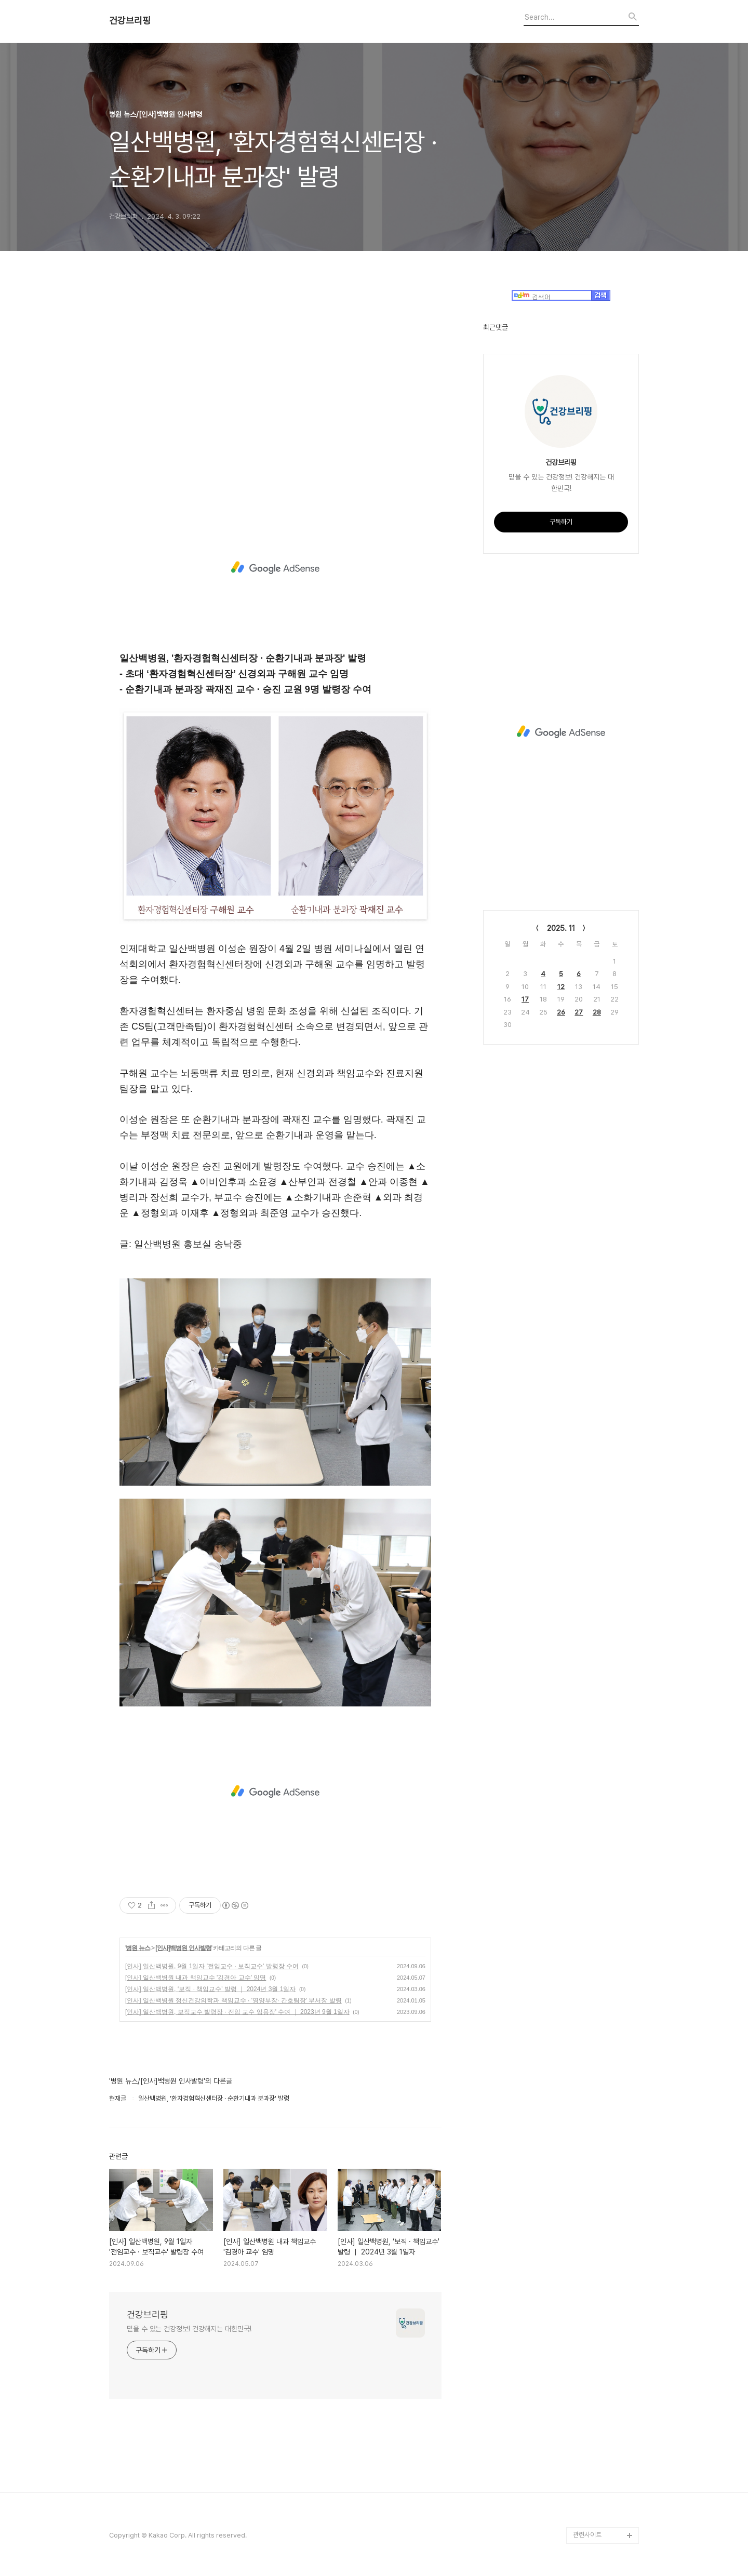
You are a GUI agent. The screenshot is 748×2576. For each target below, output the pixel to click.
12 (561, 987)
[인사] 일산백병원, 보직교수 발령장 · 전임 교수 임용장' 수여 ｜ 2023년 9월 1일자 (237, 2012)
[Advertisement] (275, 396)
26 (561, 1012)
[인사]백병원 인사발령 (183, 1948)
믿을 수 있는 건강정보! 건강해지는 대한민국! (189, 2329)
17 (525, 999)
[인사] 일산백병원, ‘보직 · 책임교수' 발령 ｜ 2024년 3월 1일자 (210, 1989)
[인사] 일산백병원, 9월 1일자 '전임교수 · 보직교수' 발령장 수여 (212, 1966)
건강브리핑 (130, 21)
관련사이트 (587, 2535)
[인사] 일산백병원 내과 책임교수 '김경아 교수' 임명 (195, 1977)
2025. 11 (561, 928)
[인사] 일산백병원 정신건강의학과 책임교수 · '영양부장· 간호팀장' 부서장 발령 (233, 2000)
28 (597, 1012)
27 (579, 1012)
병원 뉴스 (138, 1948)
